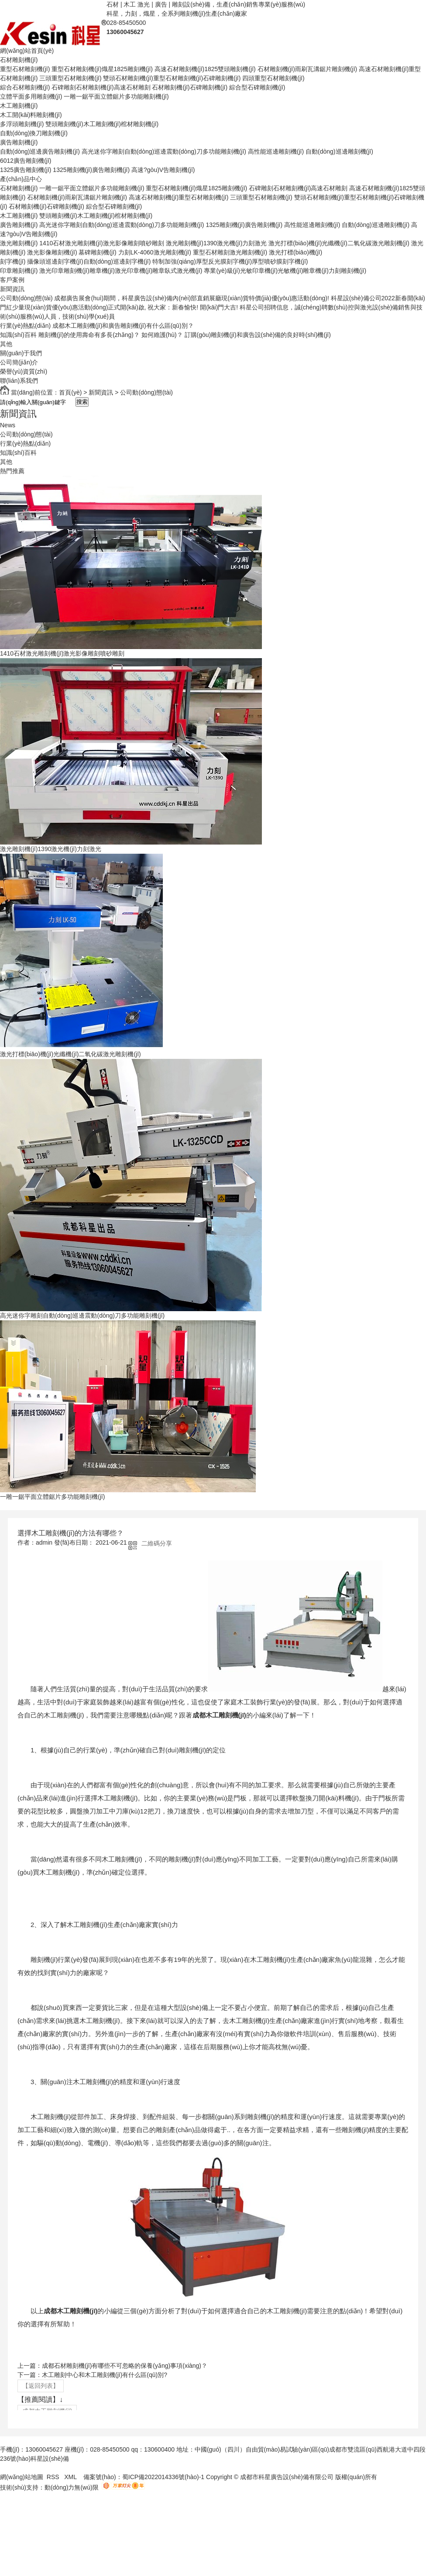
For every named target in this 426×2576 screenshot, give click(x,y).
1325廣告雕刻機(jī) (25, 169)
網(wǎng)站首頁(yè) (27, 50)
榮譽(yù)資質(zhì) (23, 371)
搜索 (82, 401)
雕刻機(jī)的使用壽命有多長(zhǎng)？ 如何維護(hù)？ (110, 334)
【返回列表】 (40, 2385)
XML (71, 2476)
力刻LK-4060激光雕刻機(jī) (154, 252)
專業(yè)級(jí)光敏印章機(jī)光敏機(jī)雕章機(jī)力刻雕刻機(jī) (285, 270)
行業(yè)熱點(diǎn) (25, 325)
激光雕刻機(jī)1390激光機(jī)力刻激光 (216, 243)
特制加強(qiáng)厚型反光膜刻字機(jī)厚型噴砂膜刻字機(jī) (230, 261)
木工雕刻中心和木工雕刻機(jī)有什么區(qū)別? (104, 2374)
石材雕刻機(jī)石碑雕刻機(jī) (189, 87)
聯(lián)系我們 (19, 380)
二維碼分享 (156, 1543)
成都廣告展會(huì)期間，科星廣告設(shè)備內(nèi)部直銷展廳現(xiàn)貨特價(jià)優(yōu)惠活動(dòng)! (191, 298)
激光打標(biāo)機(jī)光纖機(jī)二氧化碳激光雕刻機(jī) (338, 243)
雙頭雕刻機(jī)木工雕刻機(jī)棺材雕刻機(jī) (101, 123)
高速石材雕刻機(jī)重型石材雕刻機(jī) (179, 197)
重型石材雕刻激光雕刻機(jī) (230, 252)
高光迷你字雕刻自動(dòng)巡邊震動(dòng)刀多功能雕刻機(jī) (164, 151)
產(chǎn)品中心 (21, 178)
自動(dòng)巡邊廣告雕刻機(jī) (40, 151)
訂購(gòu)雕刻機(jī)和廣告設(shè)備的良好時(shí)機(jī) (258, 334)
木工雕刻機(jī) (19, 105)
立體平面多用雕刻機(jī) (31, 96)
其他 (6, 343)
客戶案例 (12, 279)
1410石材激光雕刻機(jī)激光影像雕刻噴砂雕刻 (101, 243)
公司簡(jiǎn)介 (19, 362)
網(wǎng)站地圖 (21, 2476)
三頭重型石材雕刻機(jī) (70, 78)
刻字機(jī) (12, 261)
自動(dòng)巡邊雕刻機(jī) (339, 151)
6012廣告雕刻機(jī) (25, 160)
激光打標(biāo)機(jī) (295, 252)
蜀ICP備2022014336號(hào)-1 (163, 2476)
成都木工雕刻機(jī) (219, 1715)
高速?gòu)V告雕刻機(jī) (163, 169)
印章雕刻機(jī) (19, 270)
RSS (54, 2476)
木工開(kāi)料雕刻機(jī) (31, 114)
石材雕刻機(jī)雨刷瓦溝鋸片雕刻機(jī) (307, 68)
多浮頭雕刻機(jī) (22, 123)
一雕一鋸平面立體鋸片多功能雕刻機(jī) (116, 96)
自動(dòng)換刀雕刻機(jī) (34, 133)
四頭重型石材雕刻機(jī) (273, 78)
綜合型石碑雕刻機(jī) (257, 87)
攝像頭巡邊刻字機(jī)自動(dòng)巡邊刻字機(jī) (89, 261)
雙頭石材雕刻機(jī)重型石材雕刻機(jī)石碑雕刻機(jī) (171, 78)
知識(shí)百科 (18, 334)
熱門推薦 (12, 470)
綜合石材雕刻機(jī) (25, 87)
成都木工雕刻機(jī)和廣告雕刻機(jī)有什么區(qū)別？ (123, 325)
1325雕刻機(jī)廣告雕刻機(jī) (91, 169)
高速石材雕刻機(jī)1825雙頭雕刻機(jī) (205, 68)
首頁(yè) (70, 392)
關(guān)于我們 (21, 353)
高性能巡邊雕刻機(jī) (276, 151)
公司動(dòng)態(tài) (26, 298)
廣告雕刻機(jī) (19, 142)
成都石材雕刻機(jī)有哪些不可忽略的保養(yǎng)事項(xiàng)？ (124, 2365)
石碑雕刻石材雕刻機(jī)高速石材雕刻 (101, 87)
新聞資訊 (12, 288)
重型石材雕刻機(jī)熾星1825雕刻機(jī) (102, 68)
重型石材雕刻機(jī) (25, 68)
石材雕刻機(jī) (19, 59)
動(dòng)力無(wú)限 (72, 2487)
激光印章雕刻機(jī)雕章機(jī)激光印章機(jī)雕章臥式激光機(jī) (120, 270)
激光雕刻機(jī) (19, 243)
